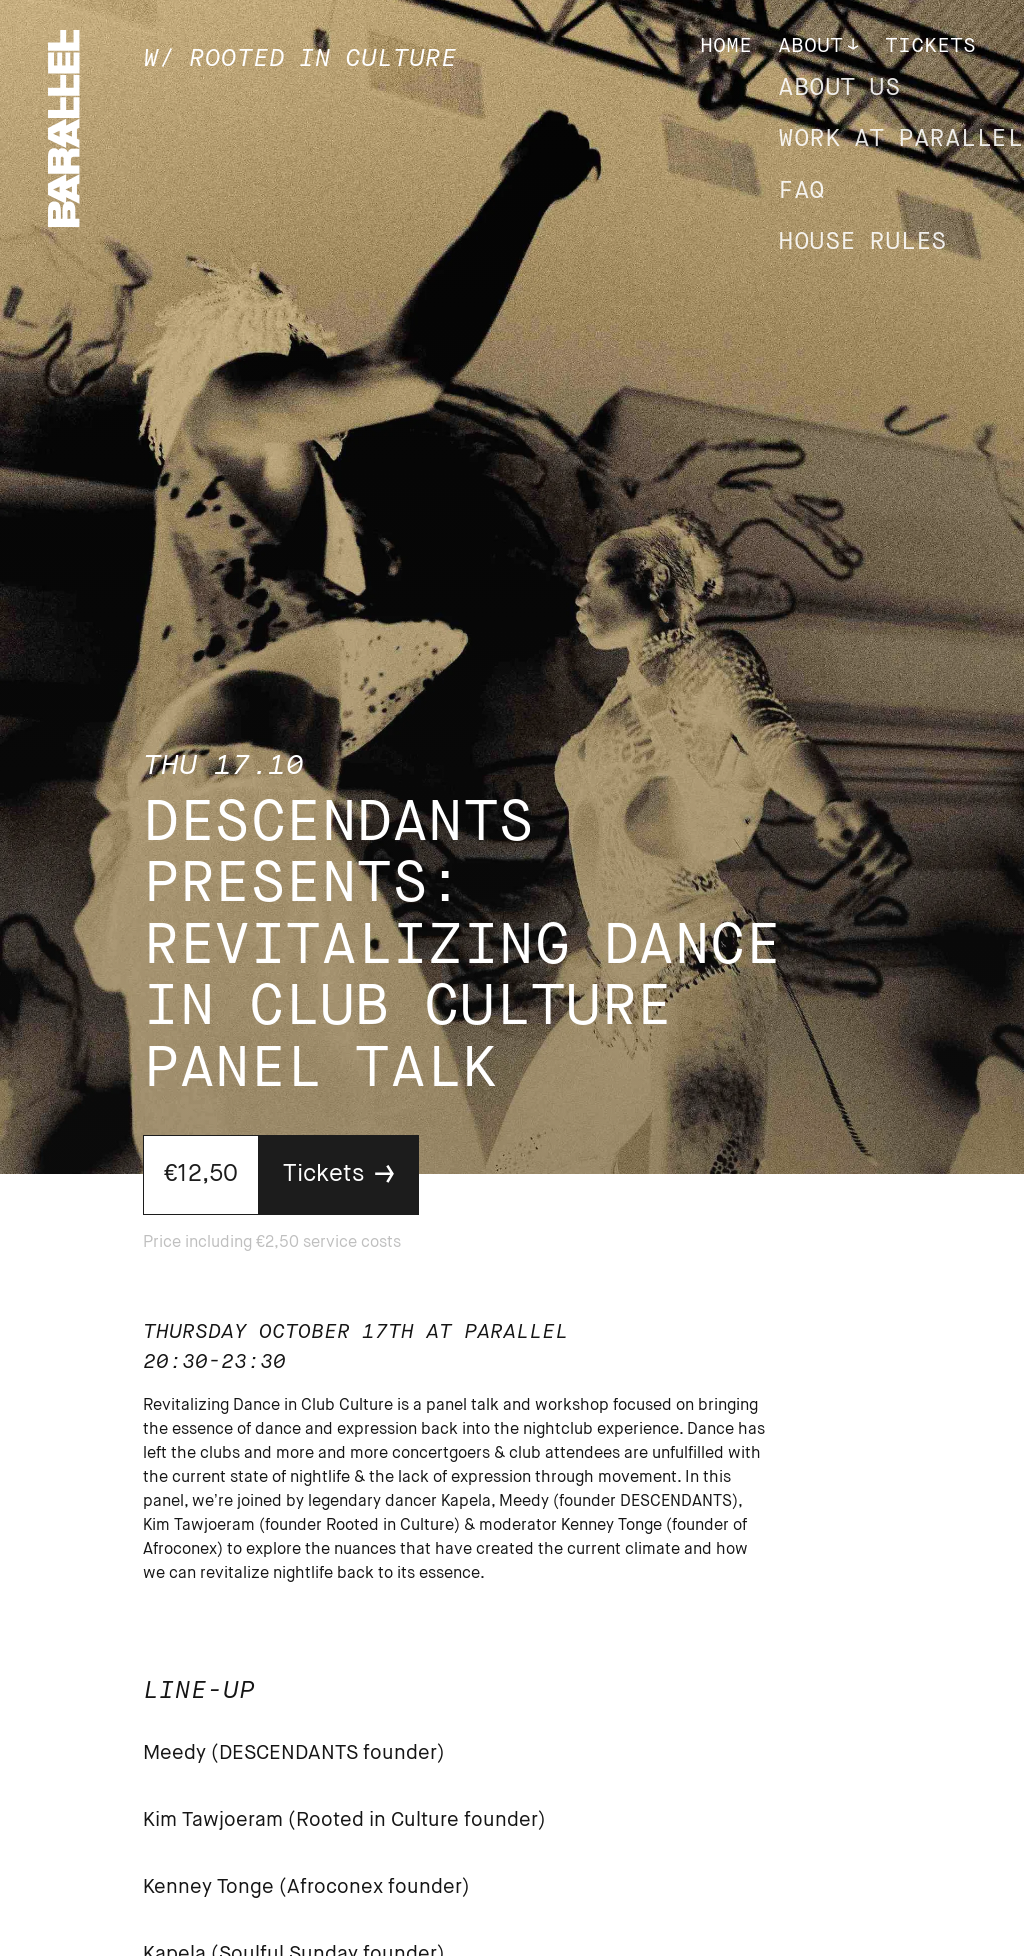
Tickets (930, 46)
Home (726, 46)
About (810, 46)
